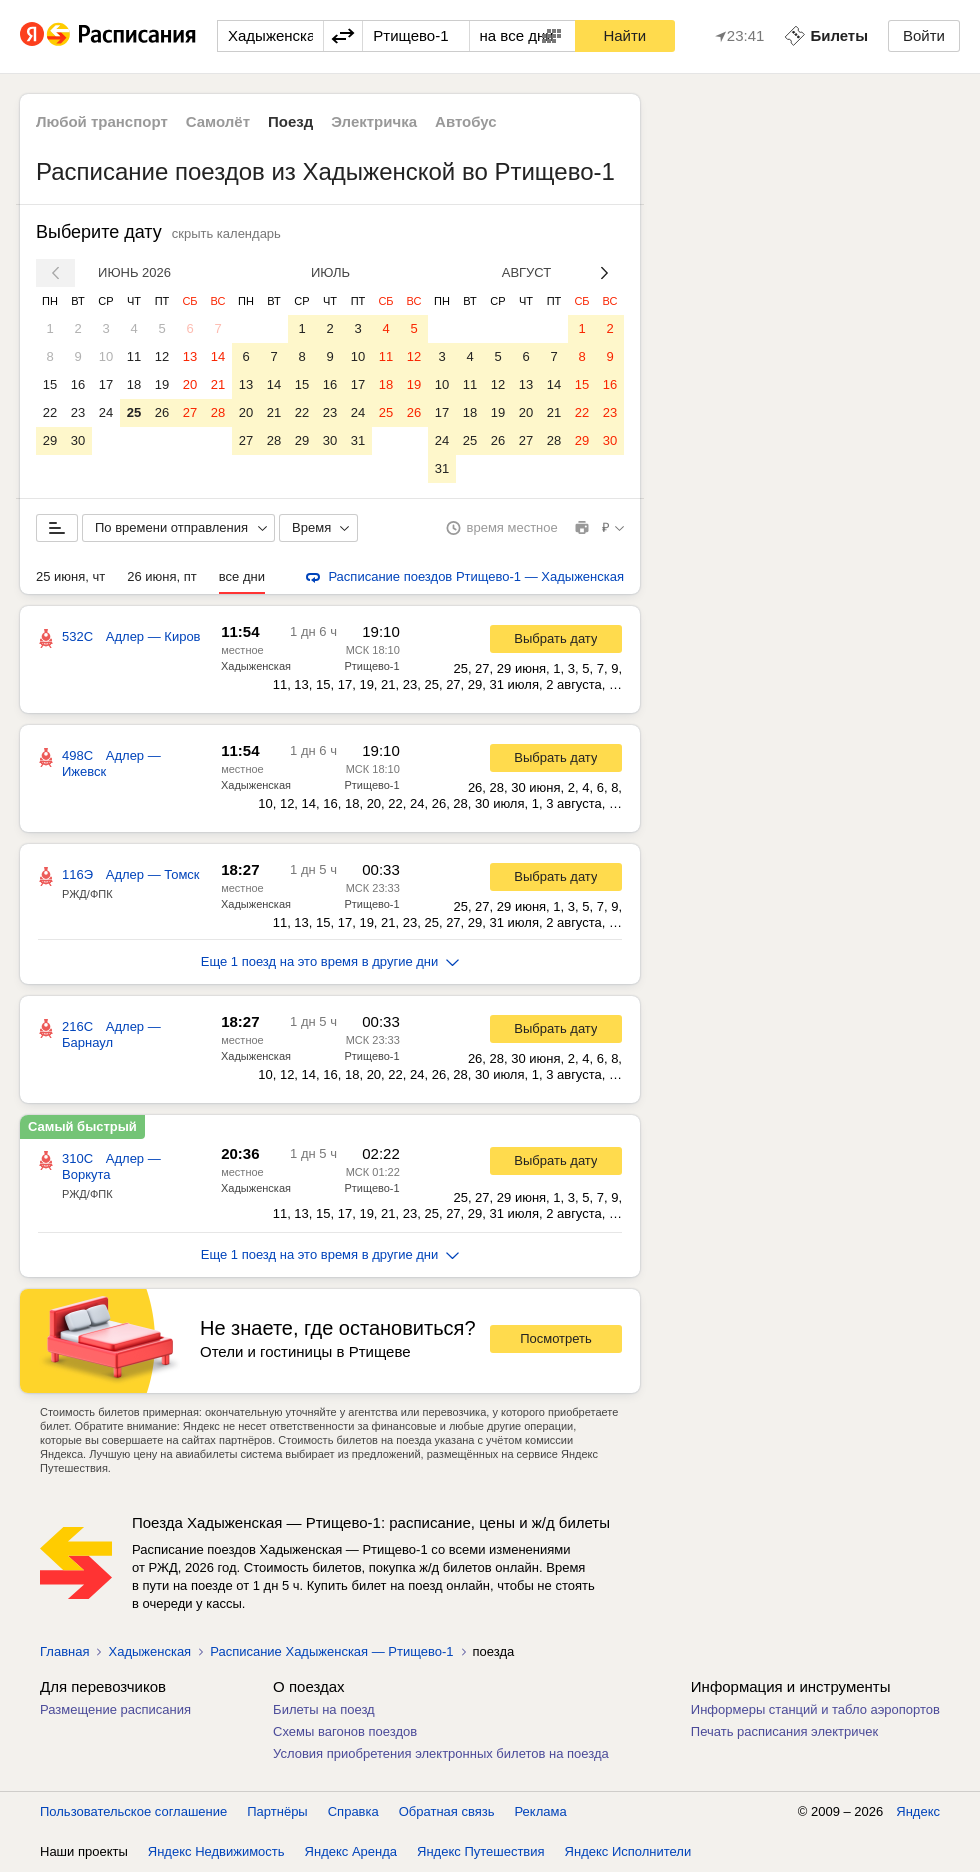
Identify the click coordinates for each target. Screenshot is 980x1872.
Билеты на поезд (324, 1709)
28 (218, 412)
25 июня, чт (70, 576)
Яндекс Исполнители (628, 1851)
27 (190, 412)
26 (162, 412)
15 (50, 384)
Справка (353, 1811)
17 (106, 384)
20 (190, 384)
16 (78, 384)
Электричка (374, 121)
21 (218, 384)
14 (218, 356)
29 (50, 440)
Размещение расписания (115, 1709)
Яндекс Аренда (351, 1851)
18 (134, 384)
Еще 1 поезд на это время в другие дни (330, 961)
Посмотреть (556, 1338)
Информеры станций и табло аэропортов (815, 1709)
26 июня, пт (162, 576)
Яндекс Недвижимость (216, 1851)
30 (78, 440)
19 (162, 384)
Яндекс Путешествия (481, 1851)
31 (358, 440)
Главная (64, 1651)
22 (50, 412)
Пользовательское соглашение (133, 1811)
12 (162, 356)
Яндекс (918, 1811)
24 (106, 412)
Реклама (541, 1811)
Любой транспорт (102, 121)
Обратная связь (447, 1811)
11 (134, 356)
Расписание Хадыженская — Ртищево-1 (331, 1651)
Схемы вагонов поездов (345, 1731)
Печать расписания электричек (784, 1731)
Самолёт (218, 121)
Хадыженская (256, 666)
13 (190, 356)
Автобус (466, 121)
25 (134, 412)
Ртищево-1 (371, 666)
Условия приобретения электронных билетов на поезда (441, 1753)
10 (106, 356)
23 (78, 412)
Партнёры (277, 1811)
